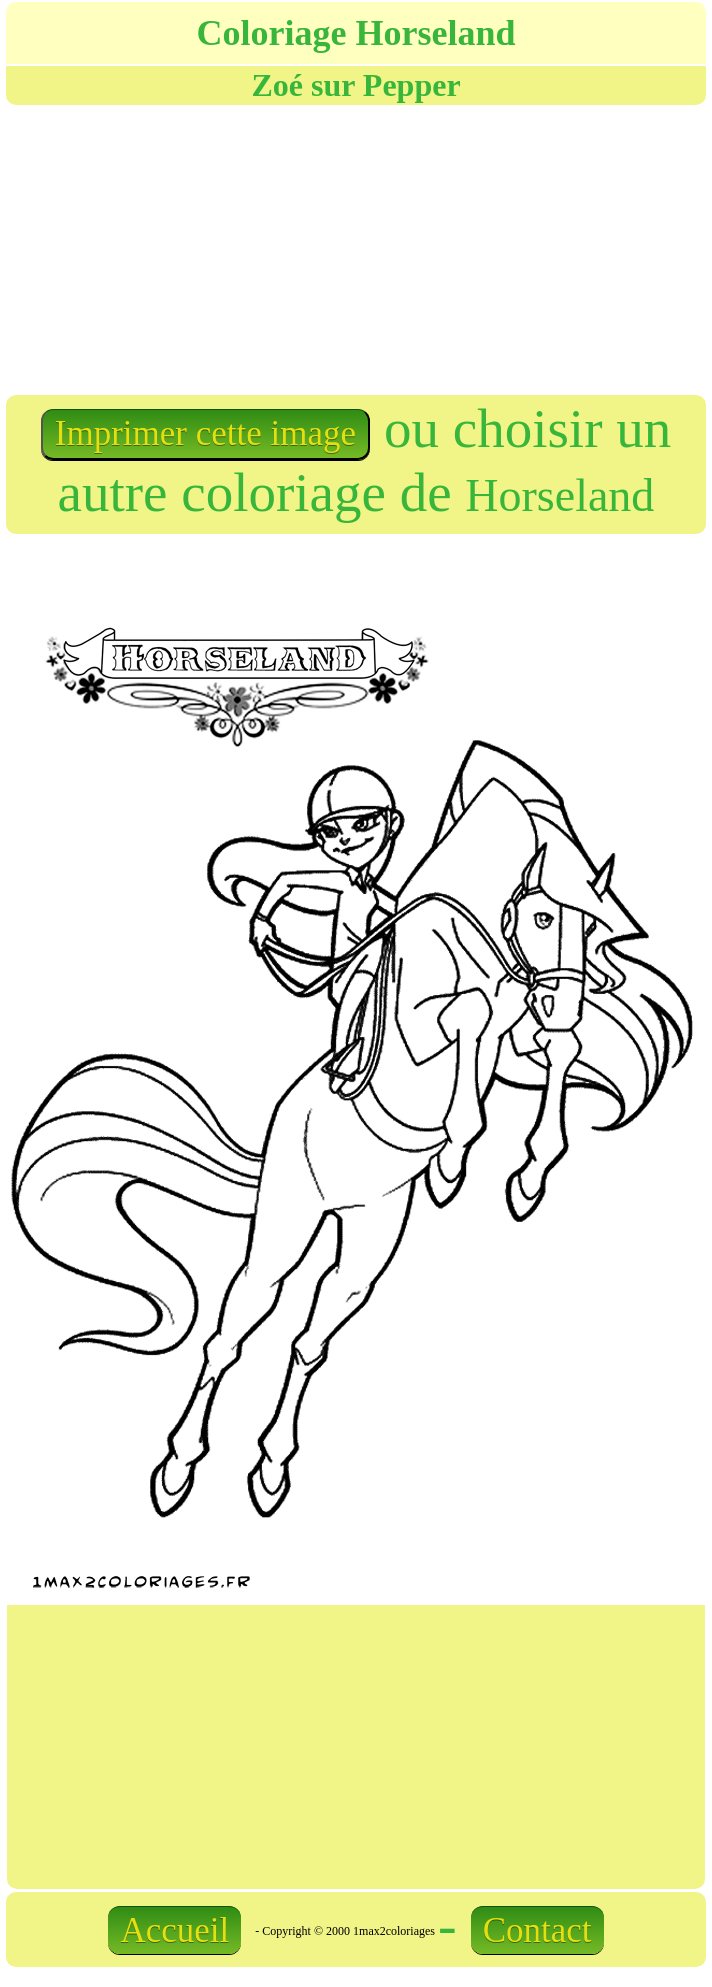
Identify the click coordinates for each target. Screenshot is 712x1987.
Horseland (559, 495)
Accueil (174, 1930)
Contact (537, 1930)
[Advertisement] (225, 248)
